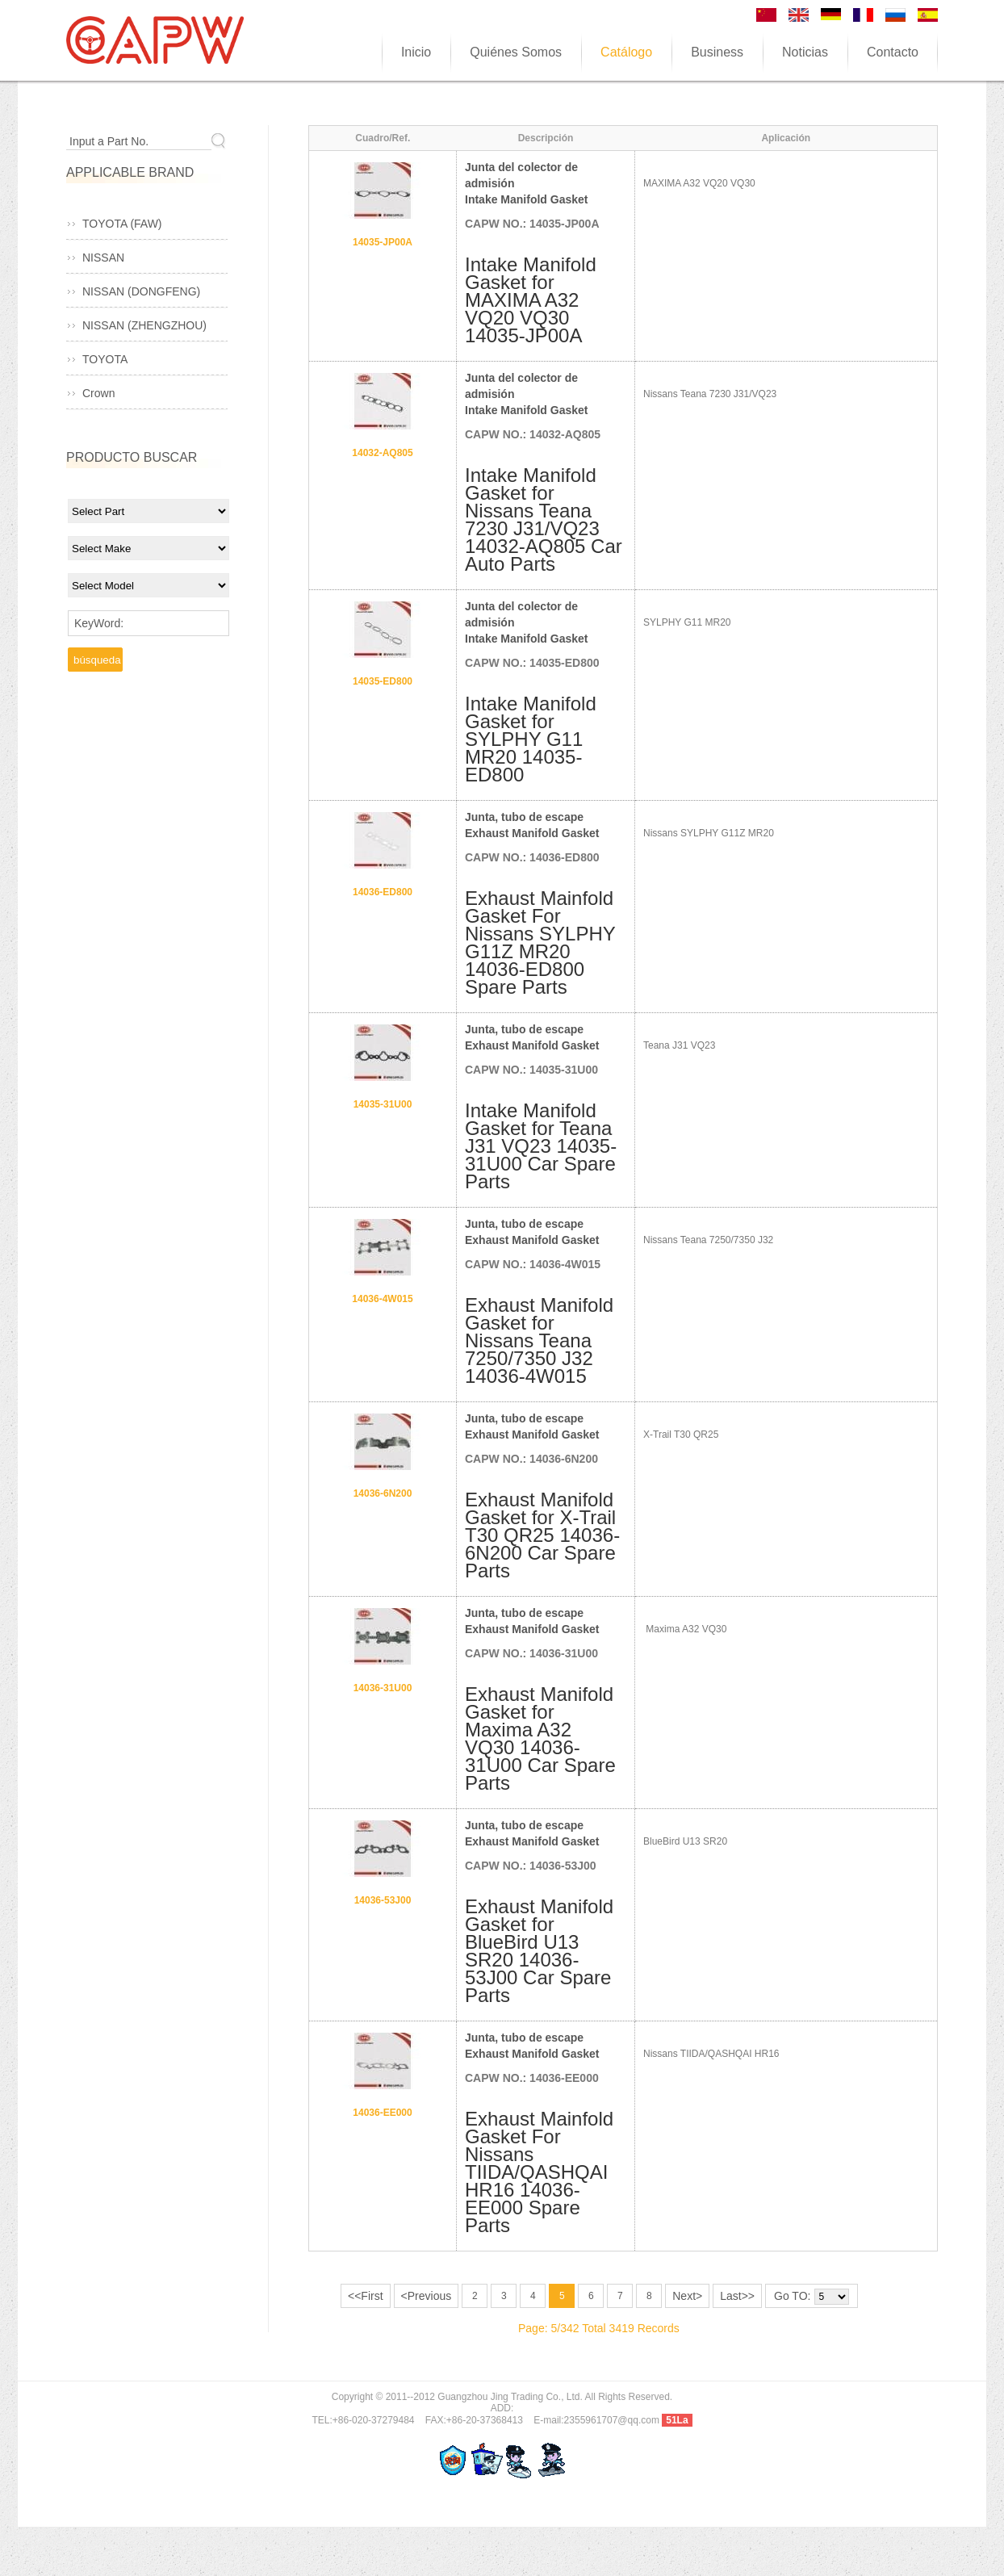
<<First (365, 2295)
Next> (687, 2295)
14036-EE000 (382, 2112)
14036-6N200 (382, 1493)
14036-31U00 (382, 1688)
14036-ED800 (382, 892)
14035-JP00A (382, 242)
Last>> (737, 2295)
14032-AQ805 (382, 453)
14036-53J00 (383, 1900)
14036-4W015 (382, 1299)
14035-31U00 (382, 1104)
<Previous (426, 2295)
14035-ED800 (382, 681)
